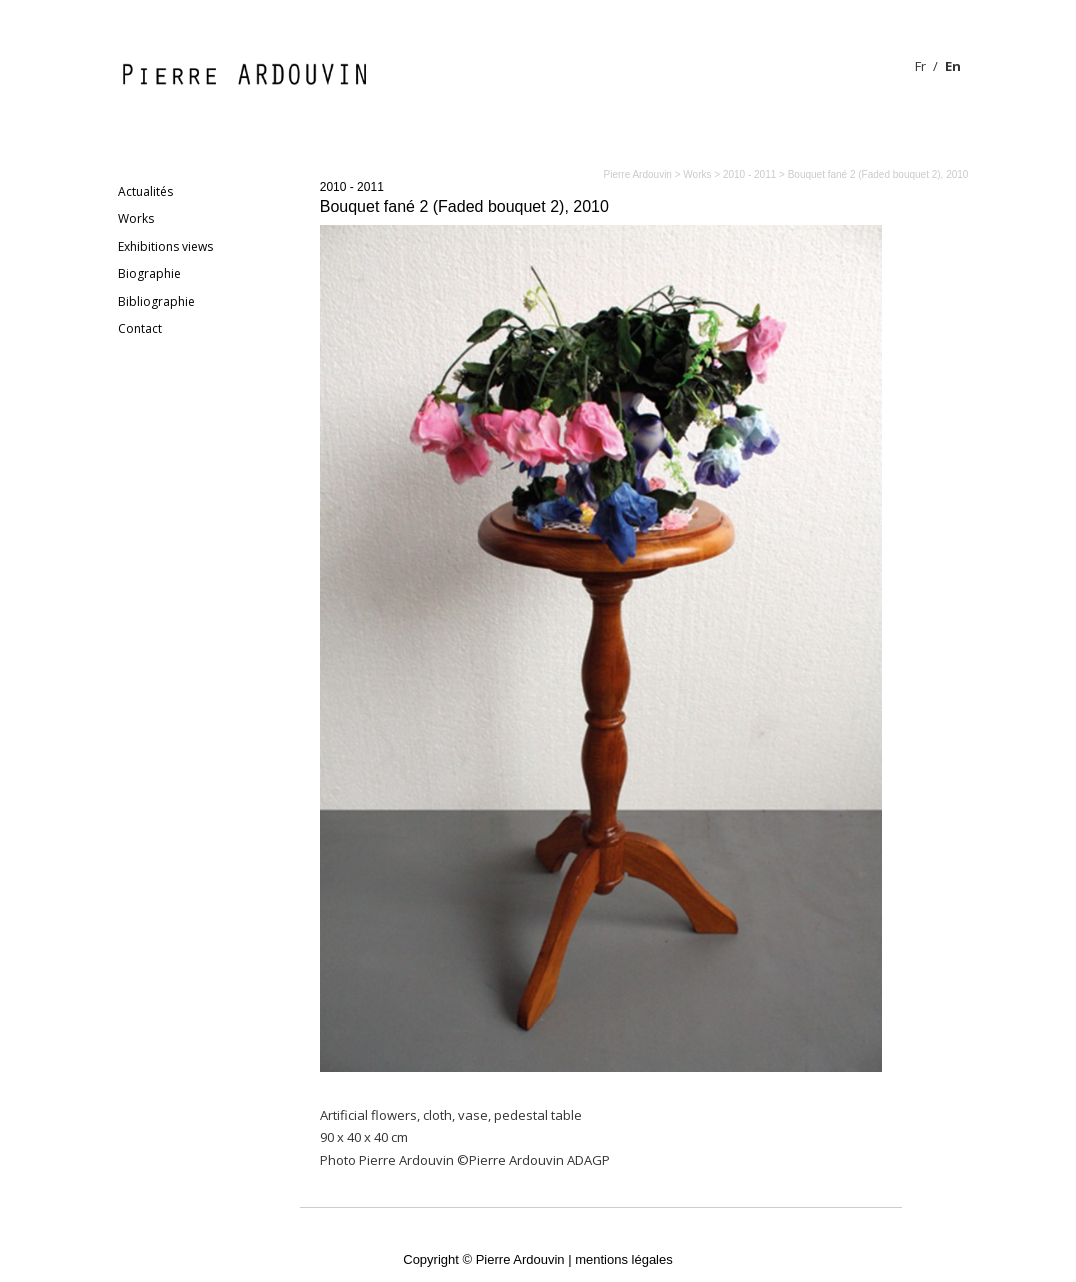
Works (136, 218)
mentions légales (624, 1259)
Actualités (145, 191)
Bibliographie (156, 301)
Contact (140, 328)
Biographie (149, 273)
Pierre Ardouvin (638, 174)
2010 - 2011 (352, 187)
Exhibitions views (165, 246)
